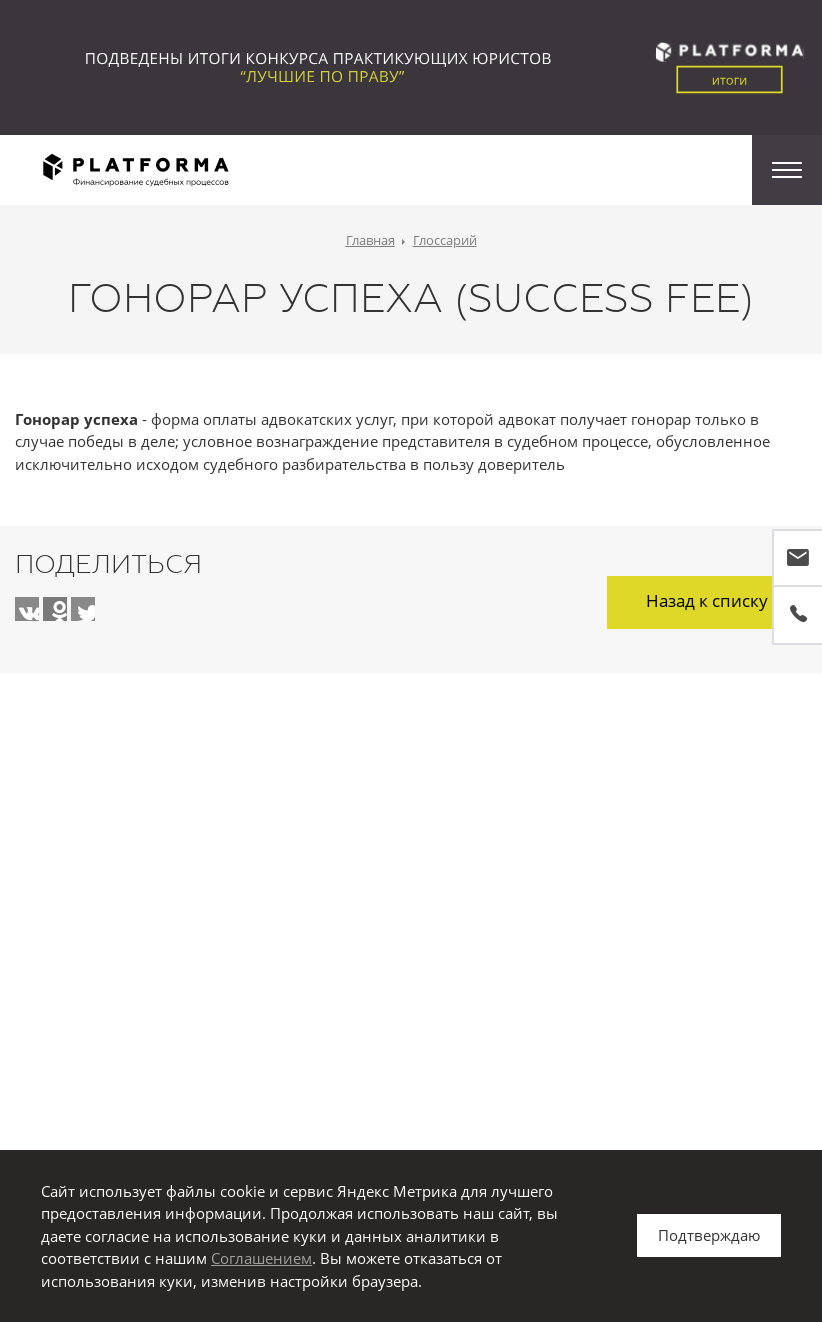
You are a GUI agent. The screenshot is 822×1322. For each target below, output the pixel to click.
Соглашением (261, 1258)
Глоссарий (445, 240)
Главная (370, 240)
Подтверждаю (709, 1235)
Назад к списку (707, 600)
